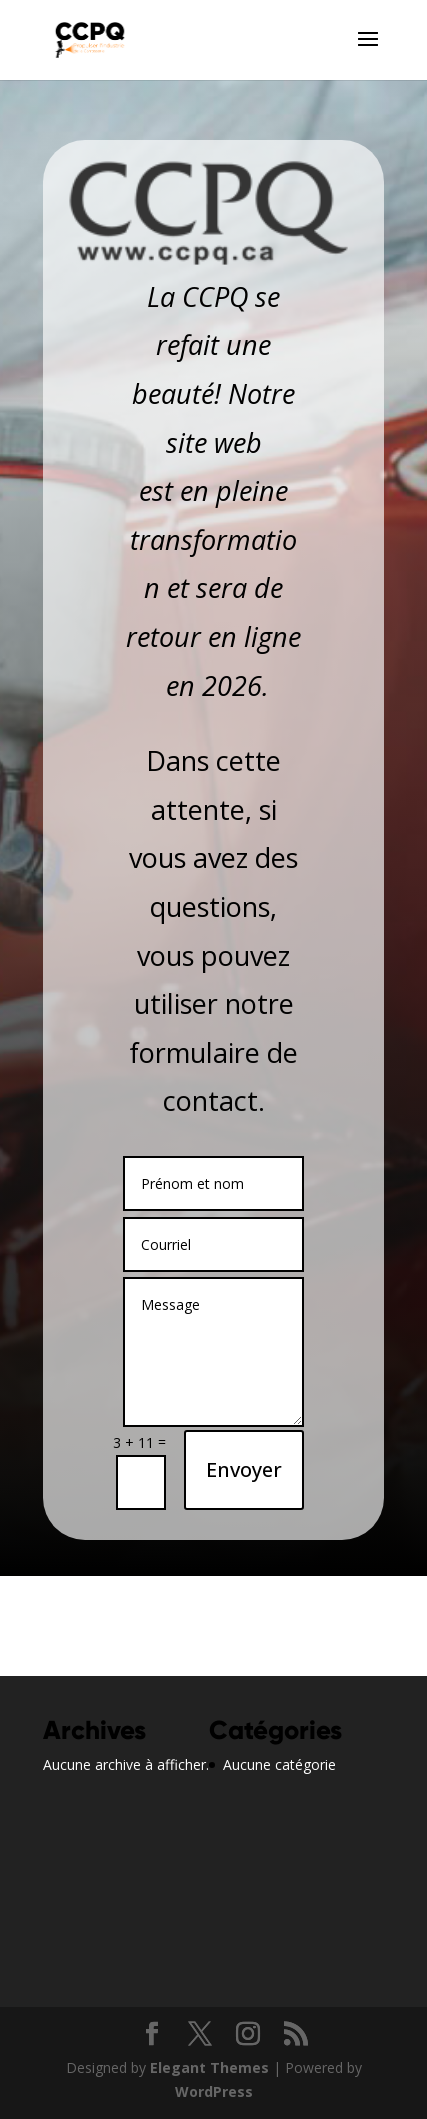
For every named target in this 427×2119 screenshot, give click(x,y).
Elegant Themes (209, 2067)
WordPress (214, 2091)
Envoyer (244, 1469)
